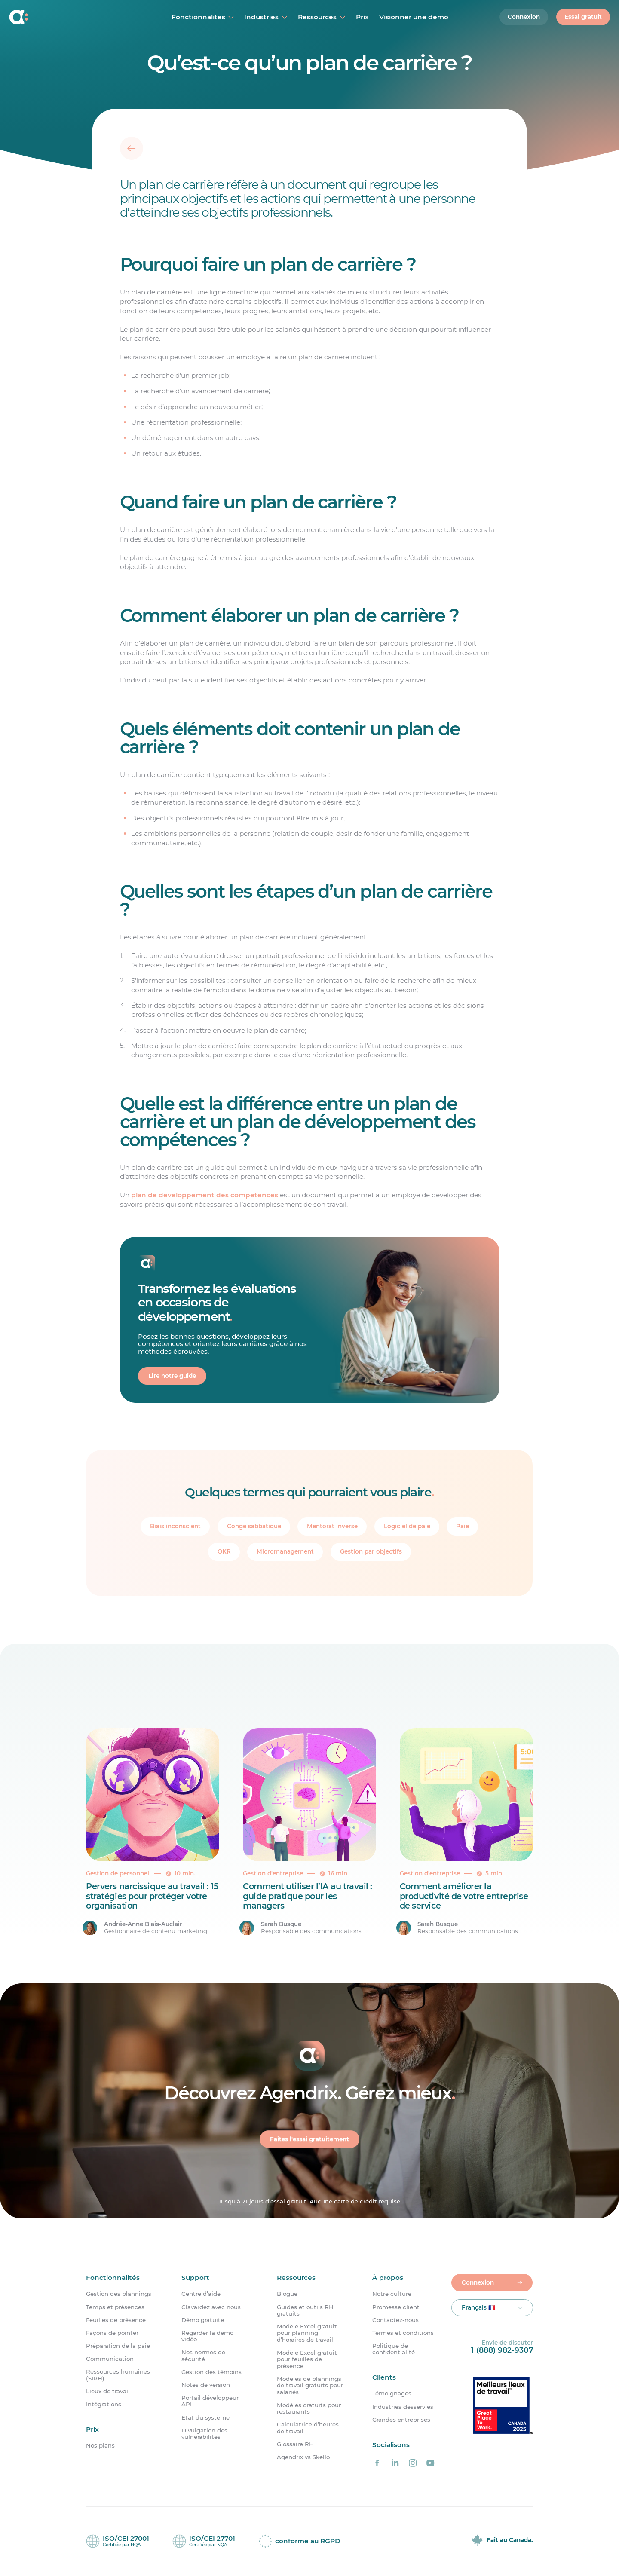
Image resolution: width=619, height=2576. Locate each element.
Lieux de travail (108, 2391)
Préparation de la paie (118, 2346)
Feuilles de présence (116, 2320)
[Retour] (131, 147)
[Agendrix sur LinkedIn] (395, 2463)
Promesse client (396, 2307)
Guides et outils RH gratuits (305, 2310)
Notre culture (391, 2294)
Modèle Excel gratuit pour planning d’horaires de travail (307, 2333)
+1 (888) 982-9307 (500, 2349)
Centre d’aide (201, 2294)
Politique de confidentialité (393, 2349)
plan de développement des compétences (204, 1195)
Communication (110, 2359)
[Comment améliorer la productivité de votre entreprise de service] (466, 1832)
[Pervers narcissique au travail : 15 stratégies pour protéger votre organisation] (152, 1832)
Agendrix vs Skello (303, 2457)
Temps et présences (115, 2307)
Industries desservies (402, 2407)
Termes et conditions (403, 2333)
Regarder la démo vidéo (207, 2336)
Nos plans (100, 2445)
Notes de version (205, 2385)
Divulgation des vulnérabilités (204, 2433)
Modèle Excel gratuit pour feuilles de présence (307, 2359)
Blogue (287, 2294)
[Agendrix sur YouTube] (430, 2463)
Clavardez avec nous (211, 2307)
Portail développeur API (210, 2401)
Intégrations (103, 2404)
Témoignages (391, 2394)
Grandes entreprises (401, 2420)
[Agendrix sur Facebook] (377, 2463)
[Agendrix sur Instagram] (413, 2463)
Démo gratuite (202, 2320)
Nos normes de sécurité (203, 2355)
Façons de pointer (112, 2333)
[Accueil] (64, 17)
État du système (205, 2417)
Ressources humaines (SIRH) (118, 2374)
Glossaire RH (295, 2444)
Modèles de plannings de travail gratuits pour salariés (310, 2385)
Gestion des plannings (118, 2294)
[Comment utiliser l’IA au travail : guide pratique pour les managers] (309, 1832)
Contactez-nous (395, 2320)
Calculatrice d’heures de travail (308, 2427)
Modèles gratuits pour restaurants (309, 2408)
